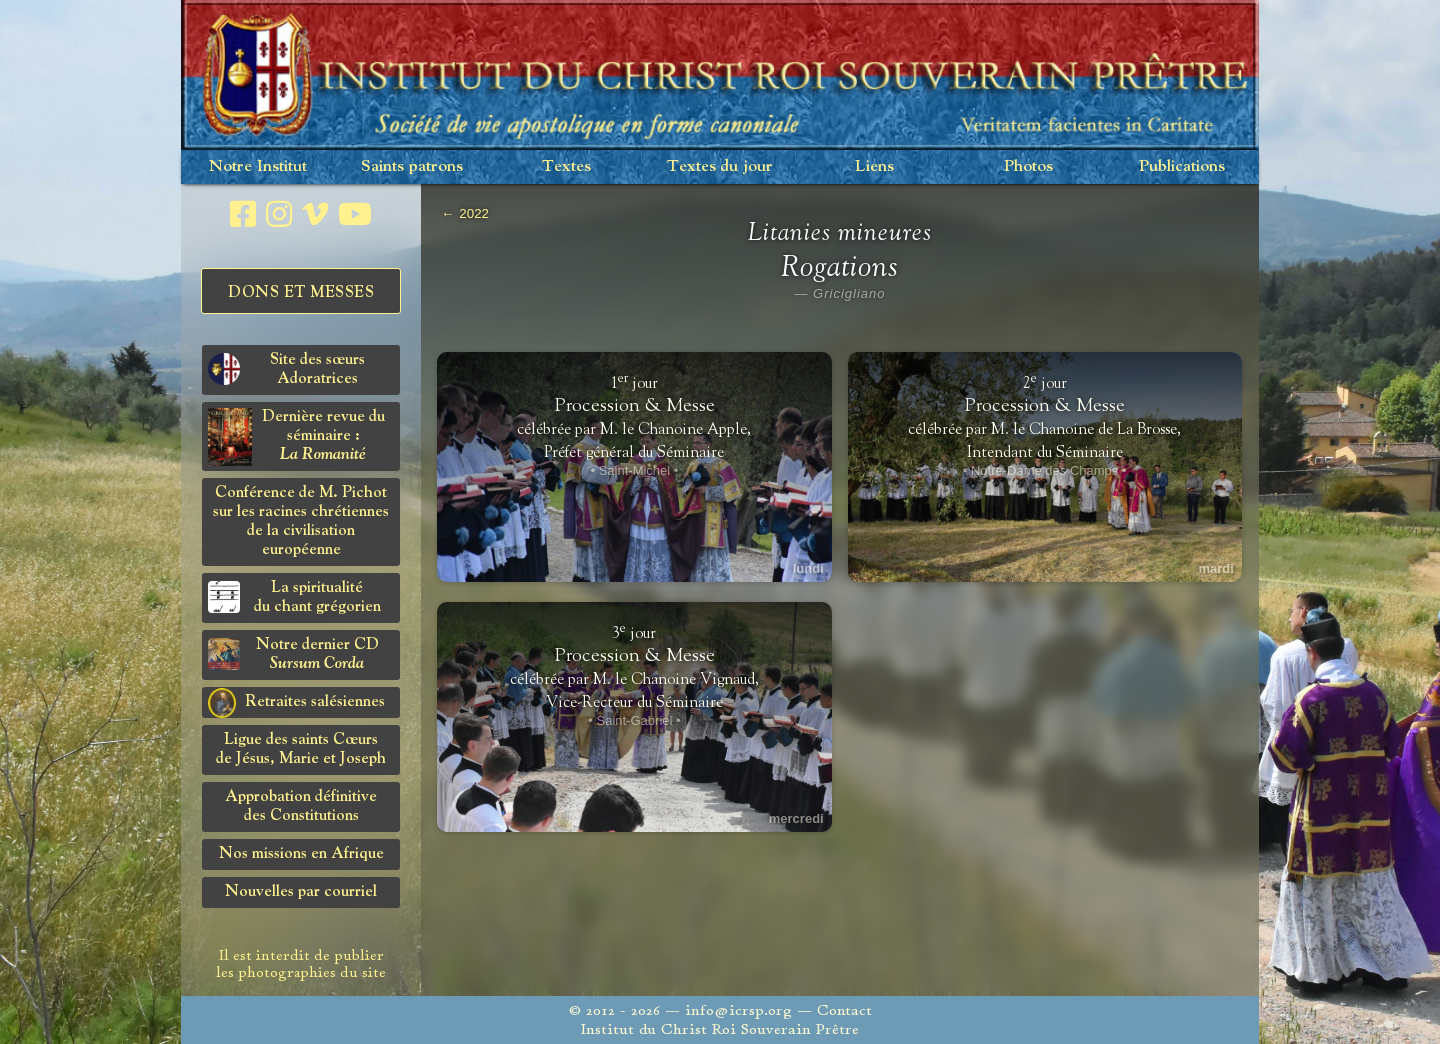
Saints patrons (412, 166)
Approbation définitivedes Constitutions (301, 806)
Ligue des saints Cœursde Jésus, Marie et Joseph (301, 749)
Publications (1182, 166)
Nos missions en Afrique (301, 854)
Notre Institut (258, 166)
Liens (874, 166)
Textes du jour (720, 166)
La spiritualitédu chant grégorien (294, 597)
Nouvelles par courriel (301, 892)
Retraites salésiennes (296, 703)
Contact (844, 1010)
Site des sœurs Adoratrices (286, 369)
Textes (566, 166)
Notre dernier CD (293, 654)
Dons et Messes (301, 293)
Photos (1028, 166)
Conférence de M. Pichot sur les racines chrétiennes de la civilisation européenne (301, 521)
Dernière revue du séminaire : (296, 437)
